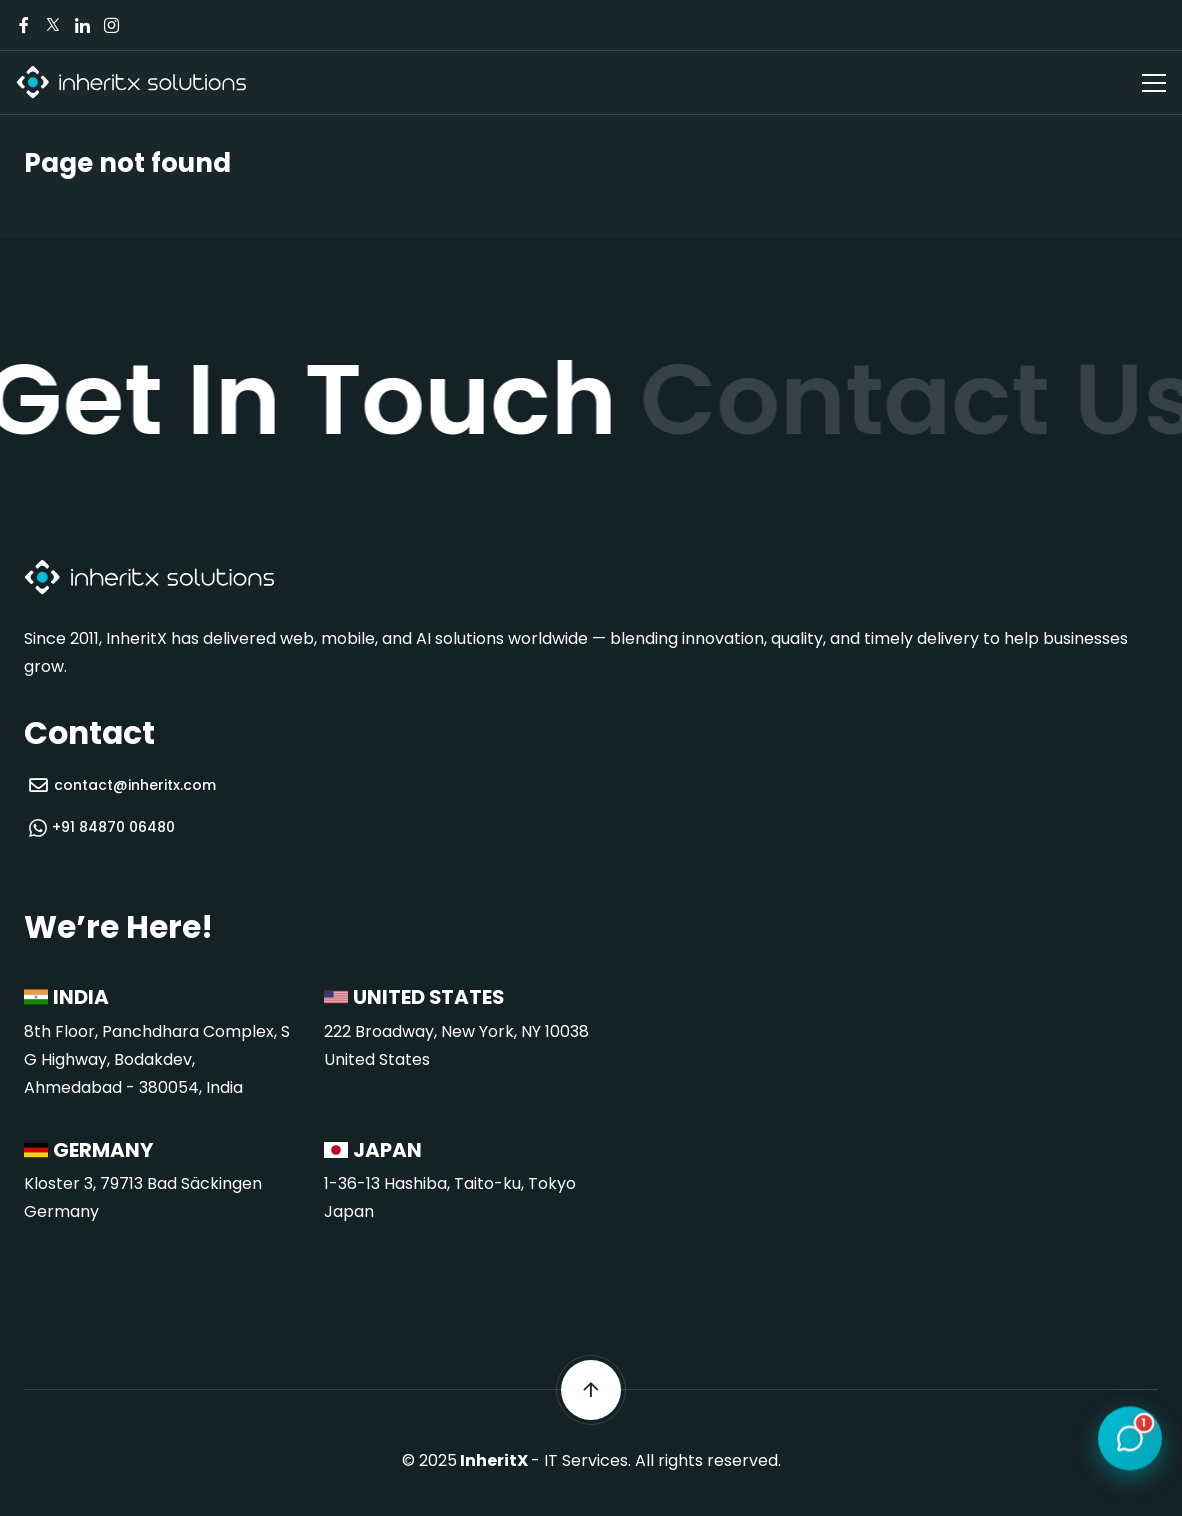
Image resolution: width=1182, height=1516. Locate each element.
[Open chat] (1130, 1440)
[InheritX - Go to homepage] (131, 82)
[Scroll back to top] (591, 1390)
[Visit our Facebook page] (24, 25)
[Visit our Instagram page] (111, 25)
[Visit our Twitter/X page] (53, 25)
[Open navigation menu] (1154, 83)
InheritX (494, 1460)
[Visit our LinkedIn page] (82, 25)
